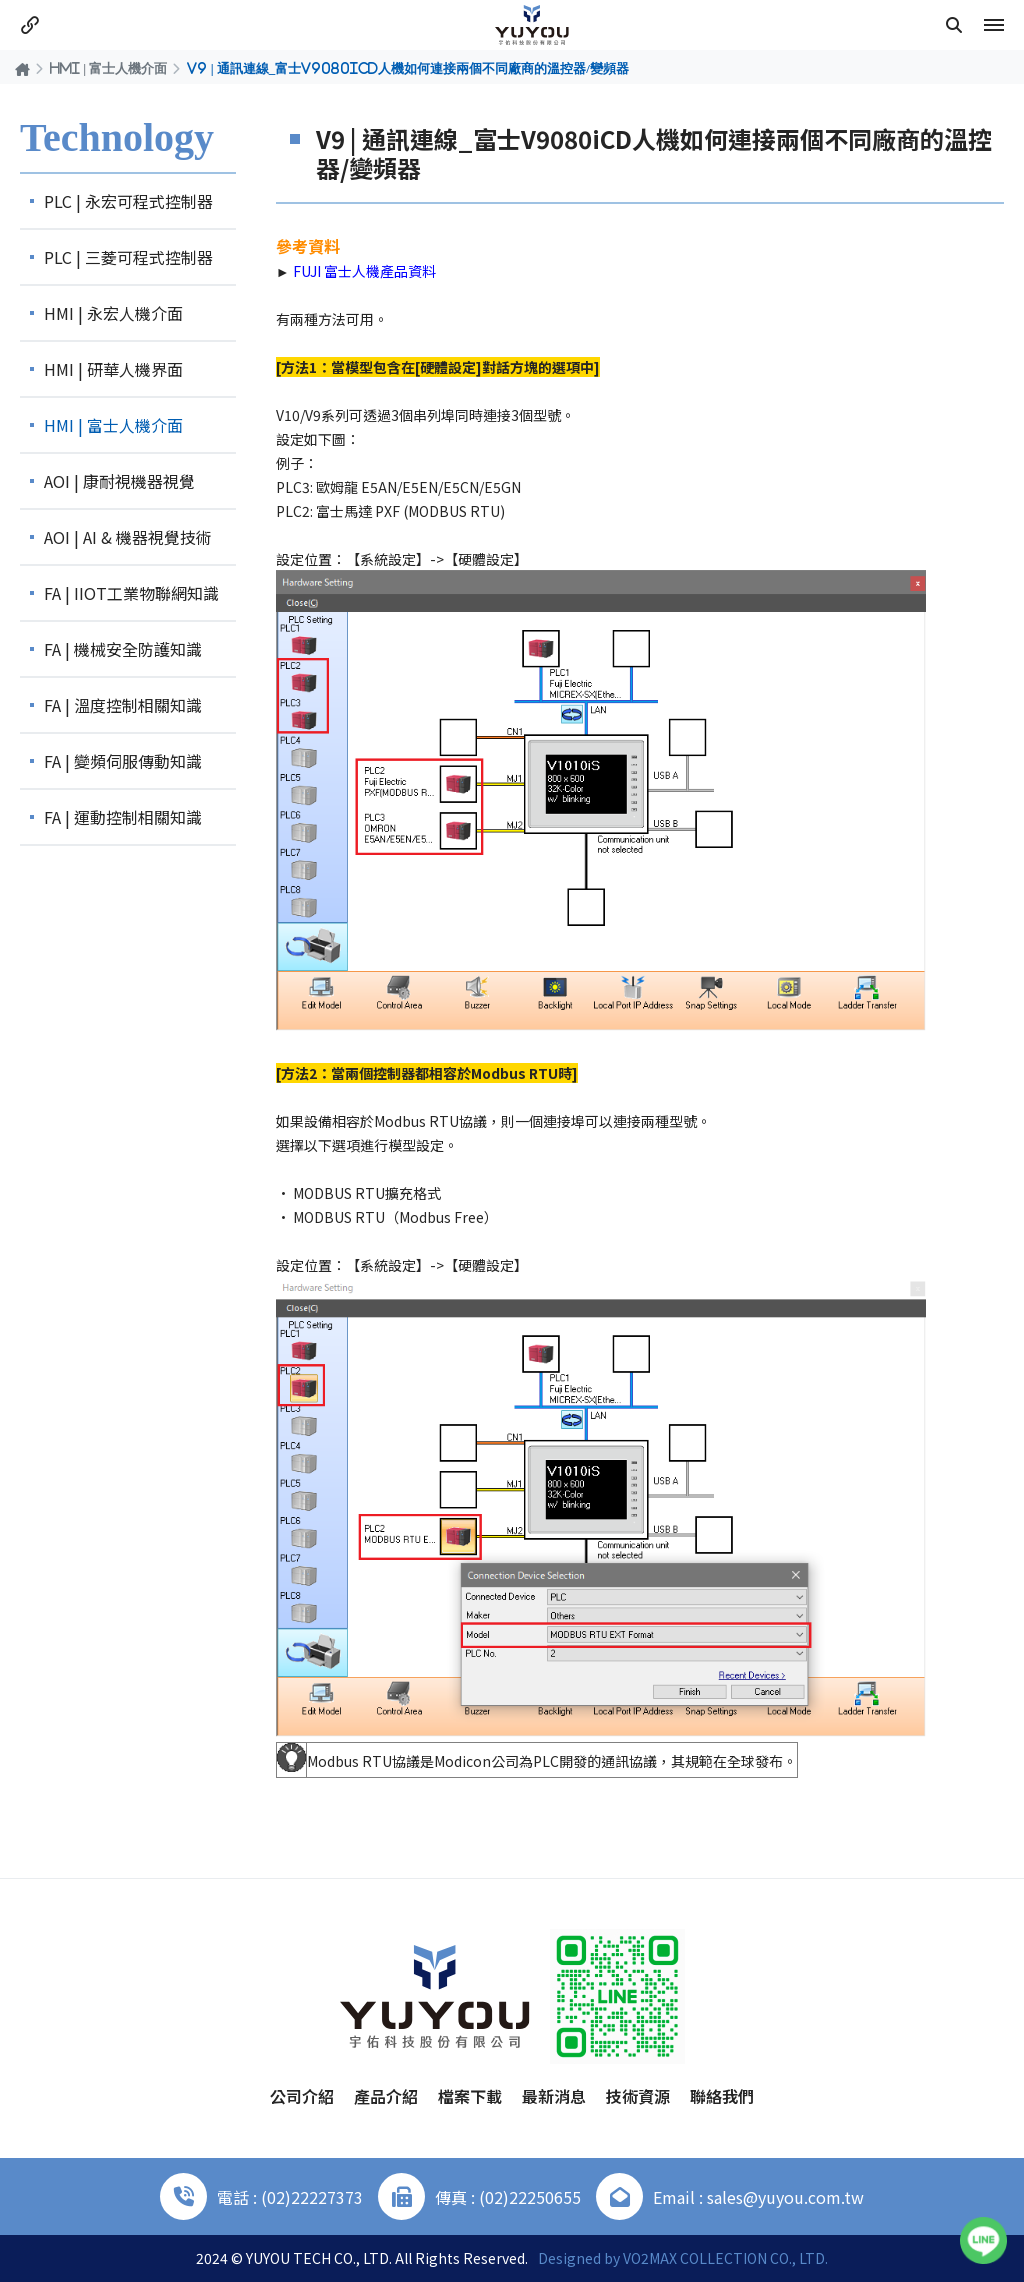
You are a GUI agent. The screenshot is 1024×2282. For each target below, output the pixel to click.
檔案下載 (470, 2096)
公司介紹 (302, 2096)
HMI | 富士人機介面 (108, 68)
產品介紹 (386, 2096)
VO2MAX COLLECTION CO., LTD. (725, 2258)
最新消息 (554, 2096)
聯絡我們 (722, 2096)
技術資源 (638, 2096)
